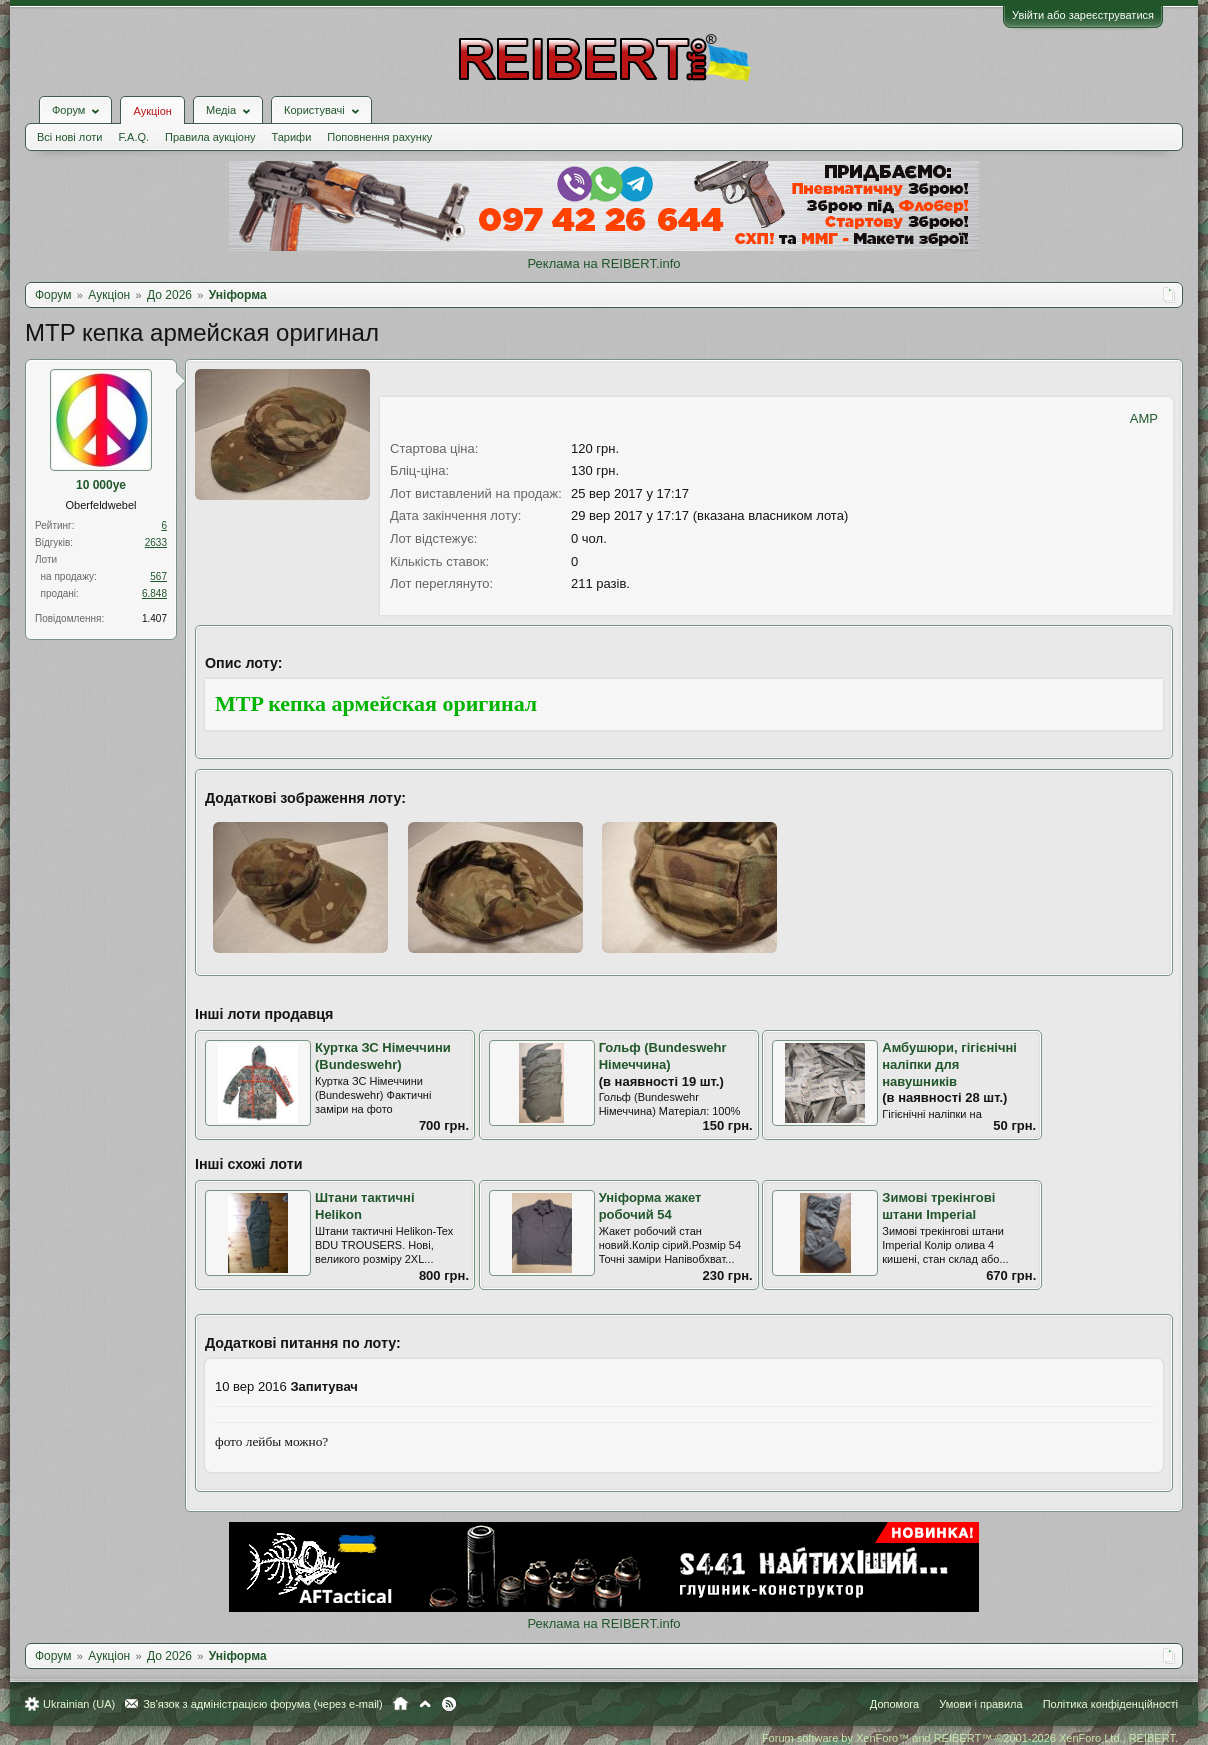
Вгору (425, 1704)
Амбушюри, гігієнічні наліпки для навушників (949, 1064)
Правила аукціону (210, 137)
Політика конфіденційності (1110, 1704)
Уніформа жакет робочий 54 (650, 1206)
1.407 (154, 618)
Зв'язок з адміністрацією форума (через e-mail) (263, 1704)
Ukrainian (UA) (79, 1704)
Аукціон (152, 111)
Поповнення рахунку (379, 137)
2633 (156, 542)
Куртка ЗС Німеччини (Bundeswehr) (383, 1056)
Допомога (894, 1704)
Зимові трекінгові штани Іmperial (938, 1206)
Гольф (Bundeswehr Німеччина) (663, 1056)
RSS (449, 1704)
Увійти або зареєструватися (1083, 15)
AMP (1144, 418)
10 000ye (101, 485)
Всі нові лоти (69, 137)
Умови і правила (980, 1704)
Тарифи (292, 137)
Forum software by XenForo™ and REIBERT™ (970, 1738)
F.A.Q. (133, 137)
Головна (400, 1704)
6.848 (154, 593)
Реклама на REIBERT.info (603, 263)
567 (158, 576)
